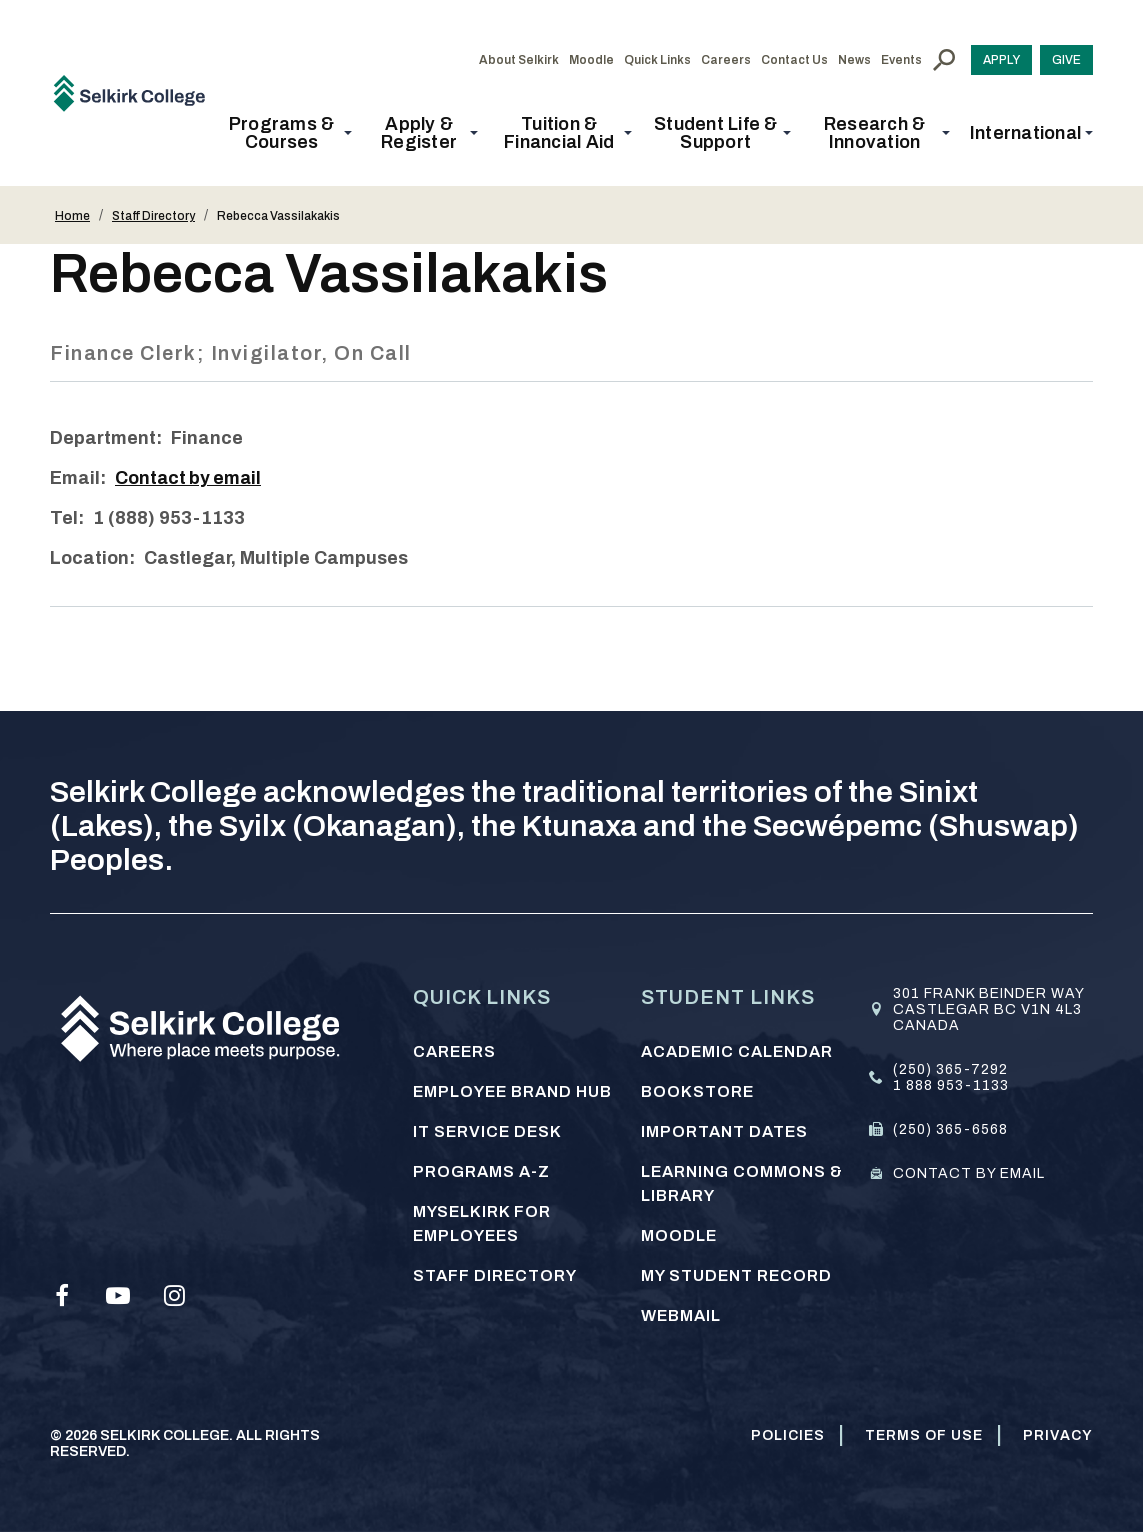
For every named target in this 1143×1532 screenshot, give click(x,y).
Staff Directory (153, 216)
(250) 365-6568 (950, 1129)
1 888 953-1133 (951, 1085)
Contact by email (190, 478)
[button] (287, 133)
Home (72, 216)
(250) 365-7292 (950, 1069)
